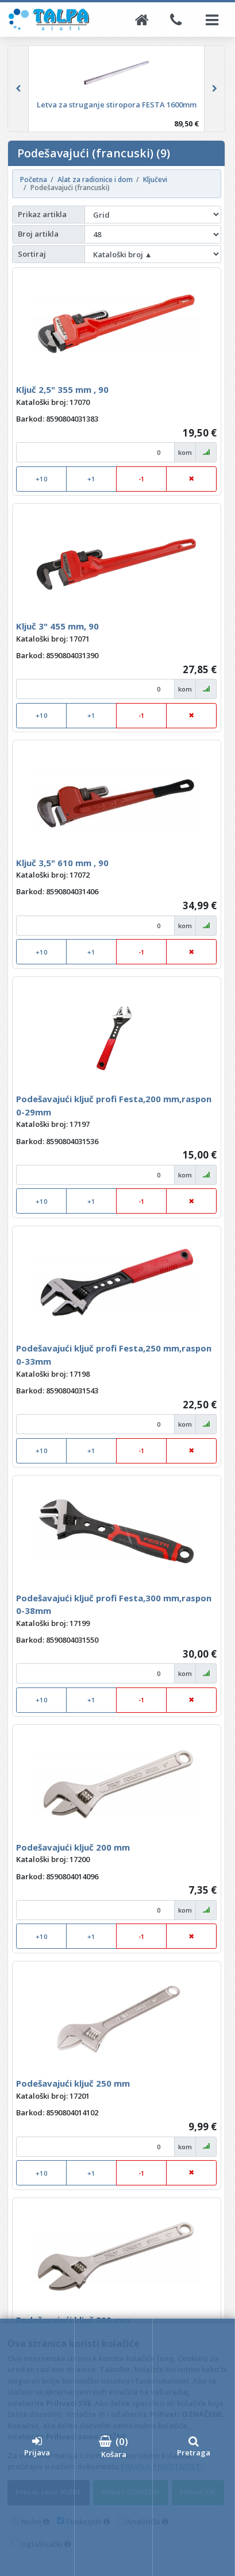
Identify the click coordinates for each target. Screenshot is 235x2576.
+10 (42, 478)
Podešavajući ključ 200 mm (73, 1847)
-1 (141, 478)
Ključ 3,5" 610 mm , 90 (62, 862)
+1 (91, 478)
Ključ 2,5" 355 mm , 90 (62, 389)
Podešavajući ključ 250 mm (73, 2083)
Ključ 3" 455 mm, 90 (57, 626)
